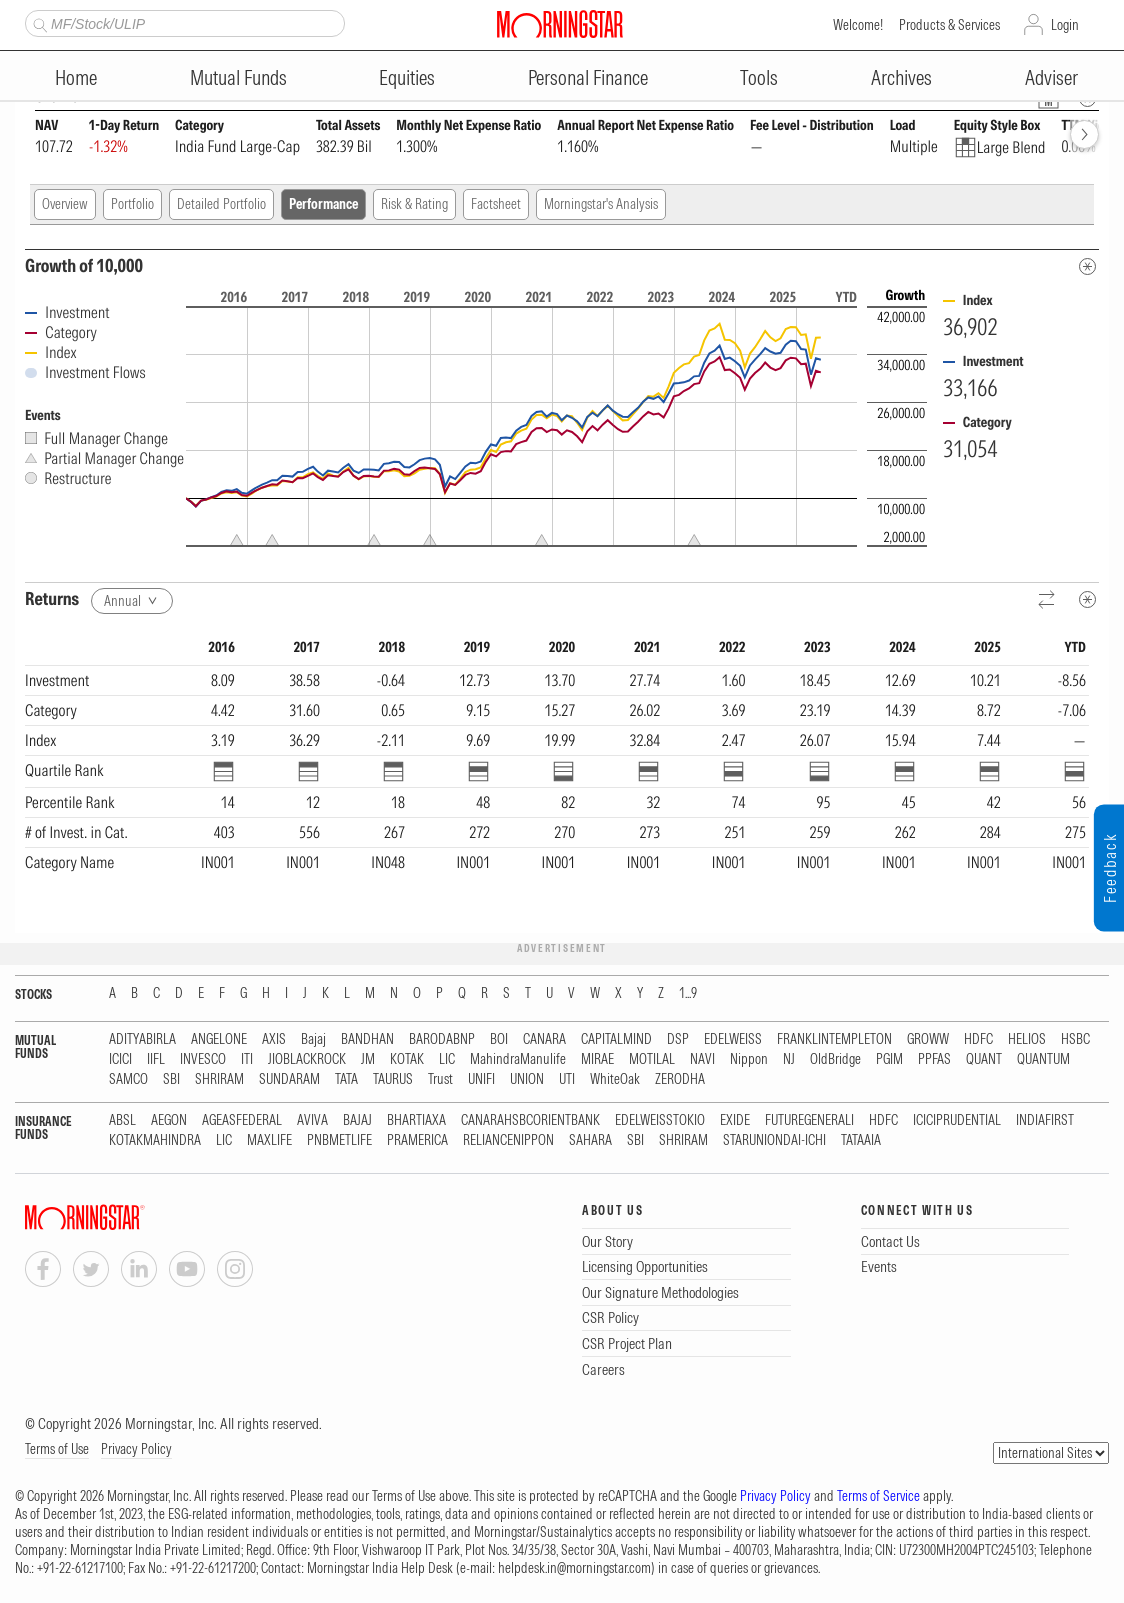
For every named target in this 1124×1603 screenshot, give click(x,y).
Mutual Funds (238, 77)
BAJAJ (357, 1120)
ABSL (122, 1120)
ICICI (120, 1059)
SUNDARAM (289, 1079)
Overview (65, 204)
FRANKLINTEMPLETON (834, 1039)
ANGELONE (219, 1039)
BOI (499, 1039)
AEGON (169, 1120)
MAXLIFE (269, 1140)
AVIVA (312, 1120)
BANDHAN (367, 1039)
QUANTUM (1043, 1059)
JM (368, 1059)
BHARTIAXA (416, 1120)
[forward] (1084, 134)
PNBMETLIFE (339, 1140)
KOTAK (407, 1059)
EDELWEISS (733, 1039)
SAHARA (590, 1140)
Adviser (1051, 77)
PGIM (889, 1059)
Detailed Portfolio (221, 204)
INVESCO (203, 1059)
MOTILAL (652, 1059)
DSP (678, 1039)
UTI (567, 1079)
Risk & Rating (414, 204)
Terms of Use (57, 1449)
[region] (557, 776)
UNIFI (481, 1079)
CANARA (544, 1039)
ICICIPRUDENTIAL (957, 1120)
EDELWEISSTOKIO (660, 1120)
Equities (407, 77)
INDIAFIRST (1045, 1120)
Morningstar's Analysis (601, 204)
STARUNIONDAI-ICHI (774, 1140)
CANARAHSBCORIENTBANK (530, 1120)
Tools (759, 77)
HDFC (978, 1039)
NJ (789, 1059)
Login (1065, 25)
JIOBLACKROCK (307, 1059)
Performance (323, 204)
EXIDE (735, 1120)
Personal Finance (588, 77)
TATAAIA (861, 1140)
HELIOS (1027, 1039)
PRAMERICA (417, 1140)
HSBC (1075, 1039)
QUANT (984, 1059)
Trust (440, 1079)
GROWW (928, 1039)
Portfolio (132, 204)
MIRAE (597, 1059)
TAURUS (393, 1079)
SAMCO (128, 1079)
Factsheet (496, 204)
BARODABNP (442, 1039)
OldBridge (835, 1059)
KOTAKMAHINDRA (155, 1140)
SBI (171, 1079)
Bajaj (313, 1039)
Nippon (749, 1059)
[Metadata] (1087, 266)
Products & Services (949, 25)
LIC (447, 1059)
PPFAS (934, 1059)
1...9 (688, 993)
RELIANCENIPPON (508, 1140)
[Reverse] (1047, 600)
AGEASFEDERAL (242, 1120)
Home (76, 77)
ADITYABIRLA (142, 1039)
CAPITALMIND (616, 1039)
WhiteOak (615, 1079)
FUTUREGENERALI (809, 1120)
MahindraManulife (518, 1059)
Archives (901, 77)
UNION (527, 1079)
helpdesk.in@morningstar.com (574, 1568)
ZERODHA (680, 1079)
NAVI (702, 1059)
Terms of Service (878, 1496)
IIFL (156, 1059)
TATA (346, 1079)
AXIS (274, 1039)
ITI (247, 1059)
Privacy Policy (136, 1449)
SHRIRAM (219, 1079)
